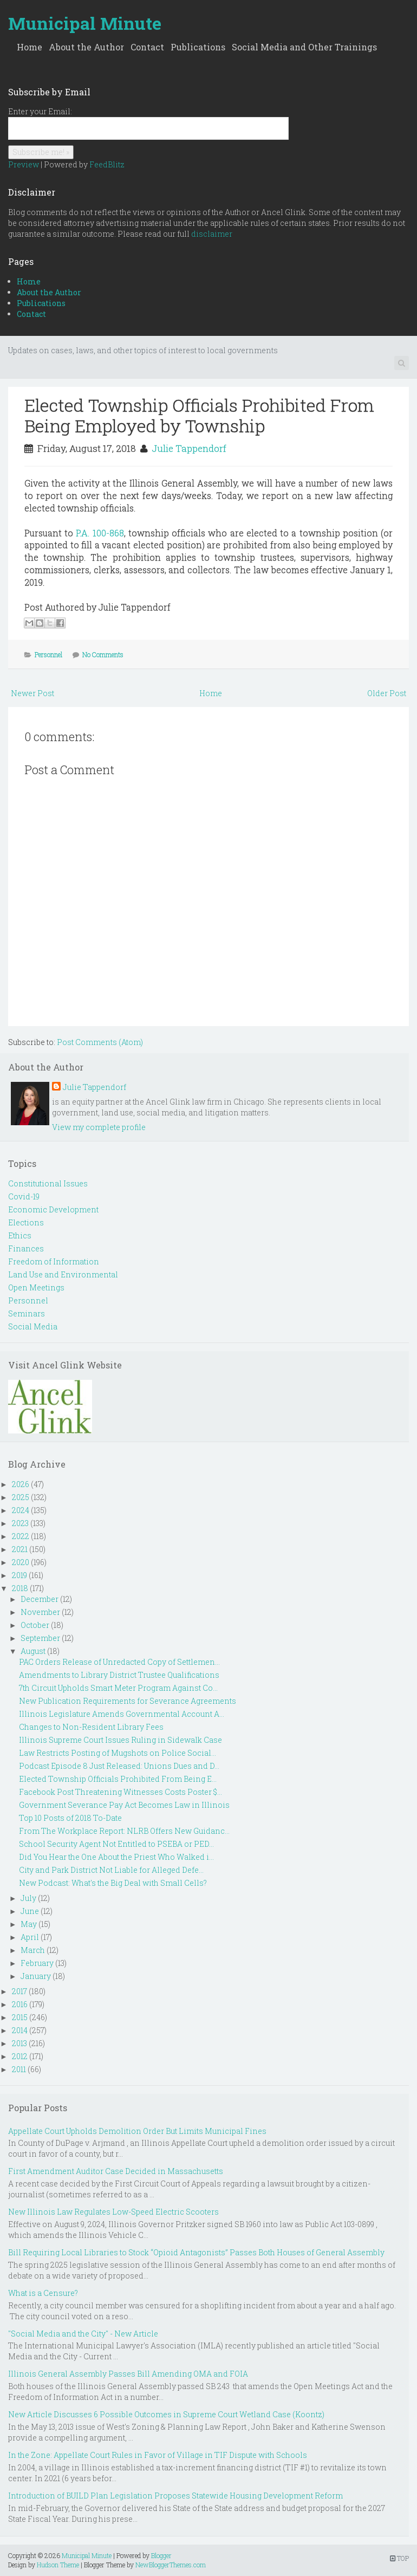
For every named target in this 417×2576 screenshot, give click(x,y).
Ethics (19, 1235)
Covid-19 (24, 1196)
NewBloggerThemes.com (170, 2564)
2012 (20, 2056)
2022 (20, 1536)
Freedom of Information (53, 1261)
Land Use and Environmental (63, 1274)
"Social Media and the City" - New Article (83, 2333)
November (40, 1612)
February (37, 1963)
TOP (399, 2558)
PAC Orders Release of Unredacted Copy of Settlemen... (119, 1662)
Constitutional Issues (48, 1183)
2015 (20, 2017)
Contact (147, 47)
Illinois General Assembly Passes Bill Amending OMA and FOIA (128, 2374)
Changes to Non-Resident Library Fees (91, 1727)
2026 (20, 1484)
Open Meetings (36, 1287)
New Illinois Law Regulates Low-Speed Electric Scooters (113, 2212)
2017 (19, 1991)
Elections (26, 1222)
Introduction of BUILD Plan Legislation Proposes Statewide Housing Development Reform (175, 2495)
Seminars (26, 1313)
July (28, 1898)
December (39, 1599)
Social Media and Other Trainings (304, 47)
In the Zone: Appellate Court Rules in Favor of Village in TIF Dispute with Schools (157, 2455)
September (40, 1638)
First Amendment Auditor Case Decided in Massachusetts (115, 2171)
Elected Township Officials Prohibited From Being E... (118, 1779)
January (36, 1976)
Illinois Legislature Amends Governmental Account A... (121, 1714)
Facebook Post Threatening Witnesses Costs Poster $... (120, 1792)
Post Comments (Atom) (100, 1042)
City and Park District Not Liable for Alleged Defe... (111, 1870)
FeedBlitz (107, 164)
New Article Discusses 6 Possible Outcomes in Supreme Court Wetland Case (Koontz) (166, 2414)
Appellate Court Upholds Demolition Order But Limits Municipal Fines (137, 2131)
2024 (20, 1510)
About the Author (86, 47)
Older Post (386, 693)
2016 (20, 2004)
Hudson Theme (58, 2564)
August (33, 1651)
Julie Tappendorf (189, 448)
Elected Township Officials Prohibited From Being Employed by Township (199, 415)
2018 (20, 1588)
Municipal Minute (84, 23)
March (33, 1950)
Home (29, 47)
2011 (19, 2069)
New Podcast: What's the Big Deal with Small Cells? (113, 1883)
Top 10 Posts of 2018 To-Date (70, 1818)
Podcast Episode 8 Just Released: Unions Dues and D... (119, 1766)
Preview (23, 164)
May (29, 1924)
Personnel (48, 654)
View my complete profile (99, 1127)
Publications (198, 47)
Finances (26, 1248)
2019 (19, 1575)
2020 (20, 1562)
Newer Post (32, 693)
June (30, 1911)
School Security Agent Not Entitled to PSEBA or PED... (116, 1844)
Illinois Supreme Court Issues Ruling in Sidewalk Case (120, 1740)
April (30, 1937)
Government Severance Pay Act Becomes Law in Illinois (124, 1805)
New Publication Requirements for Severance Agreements (127, 1701)
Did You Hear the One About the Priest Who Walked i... (116, 1857)
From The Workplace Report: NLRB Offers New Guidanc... (124, 1831)
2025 (20, 1497)
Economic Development (53, 1209)
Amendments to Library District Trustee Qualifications (119, 1675)
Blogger (161, 2555)
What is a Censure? (43, 2293)
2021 (20, 1549)
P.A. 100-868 (99, 532)
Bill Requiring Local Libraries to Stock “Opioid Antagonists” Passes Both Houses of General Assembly (196, 2252)
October (35, 1625)
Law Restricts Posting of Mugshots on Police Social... (117, 1753)
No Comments (102, 654)
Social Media (32, 1326)
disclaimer (211, 234)
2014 (20, 2030)
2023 (20, 1523)
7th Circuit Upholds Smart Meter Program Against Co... (118, 1688)
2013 (19, 2043)
